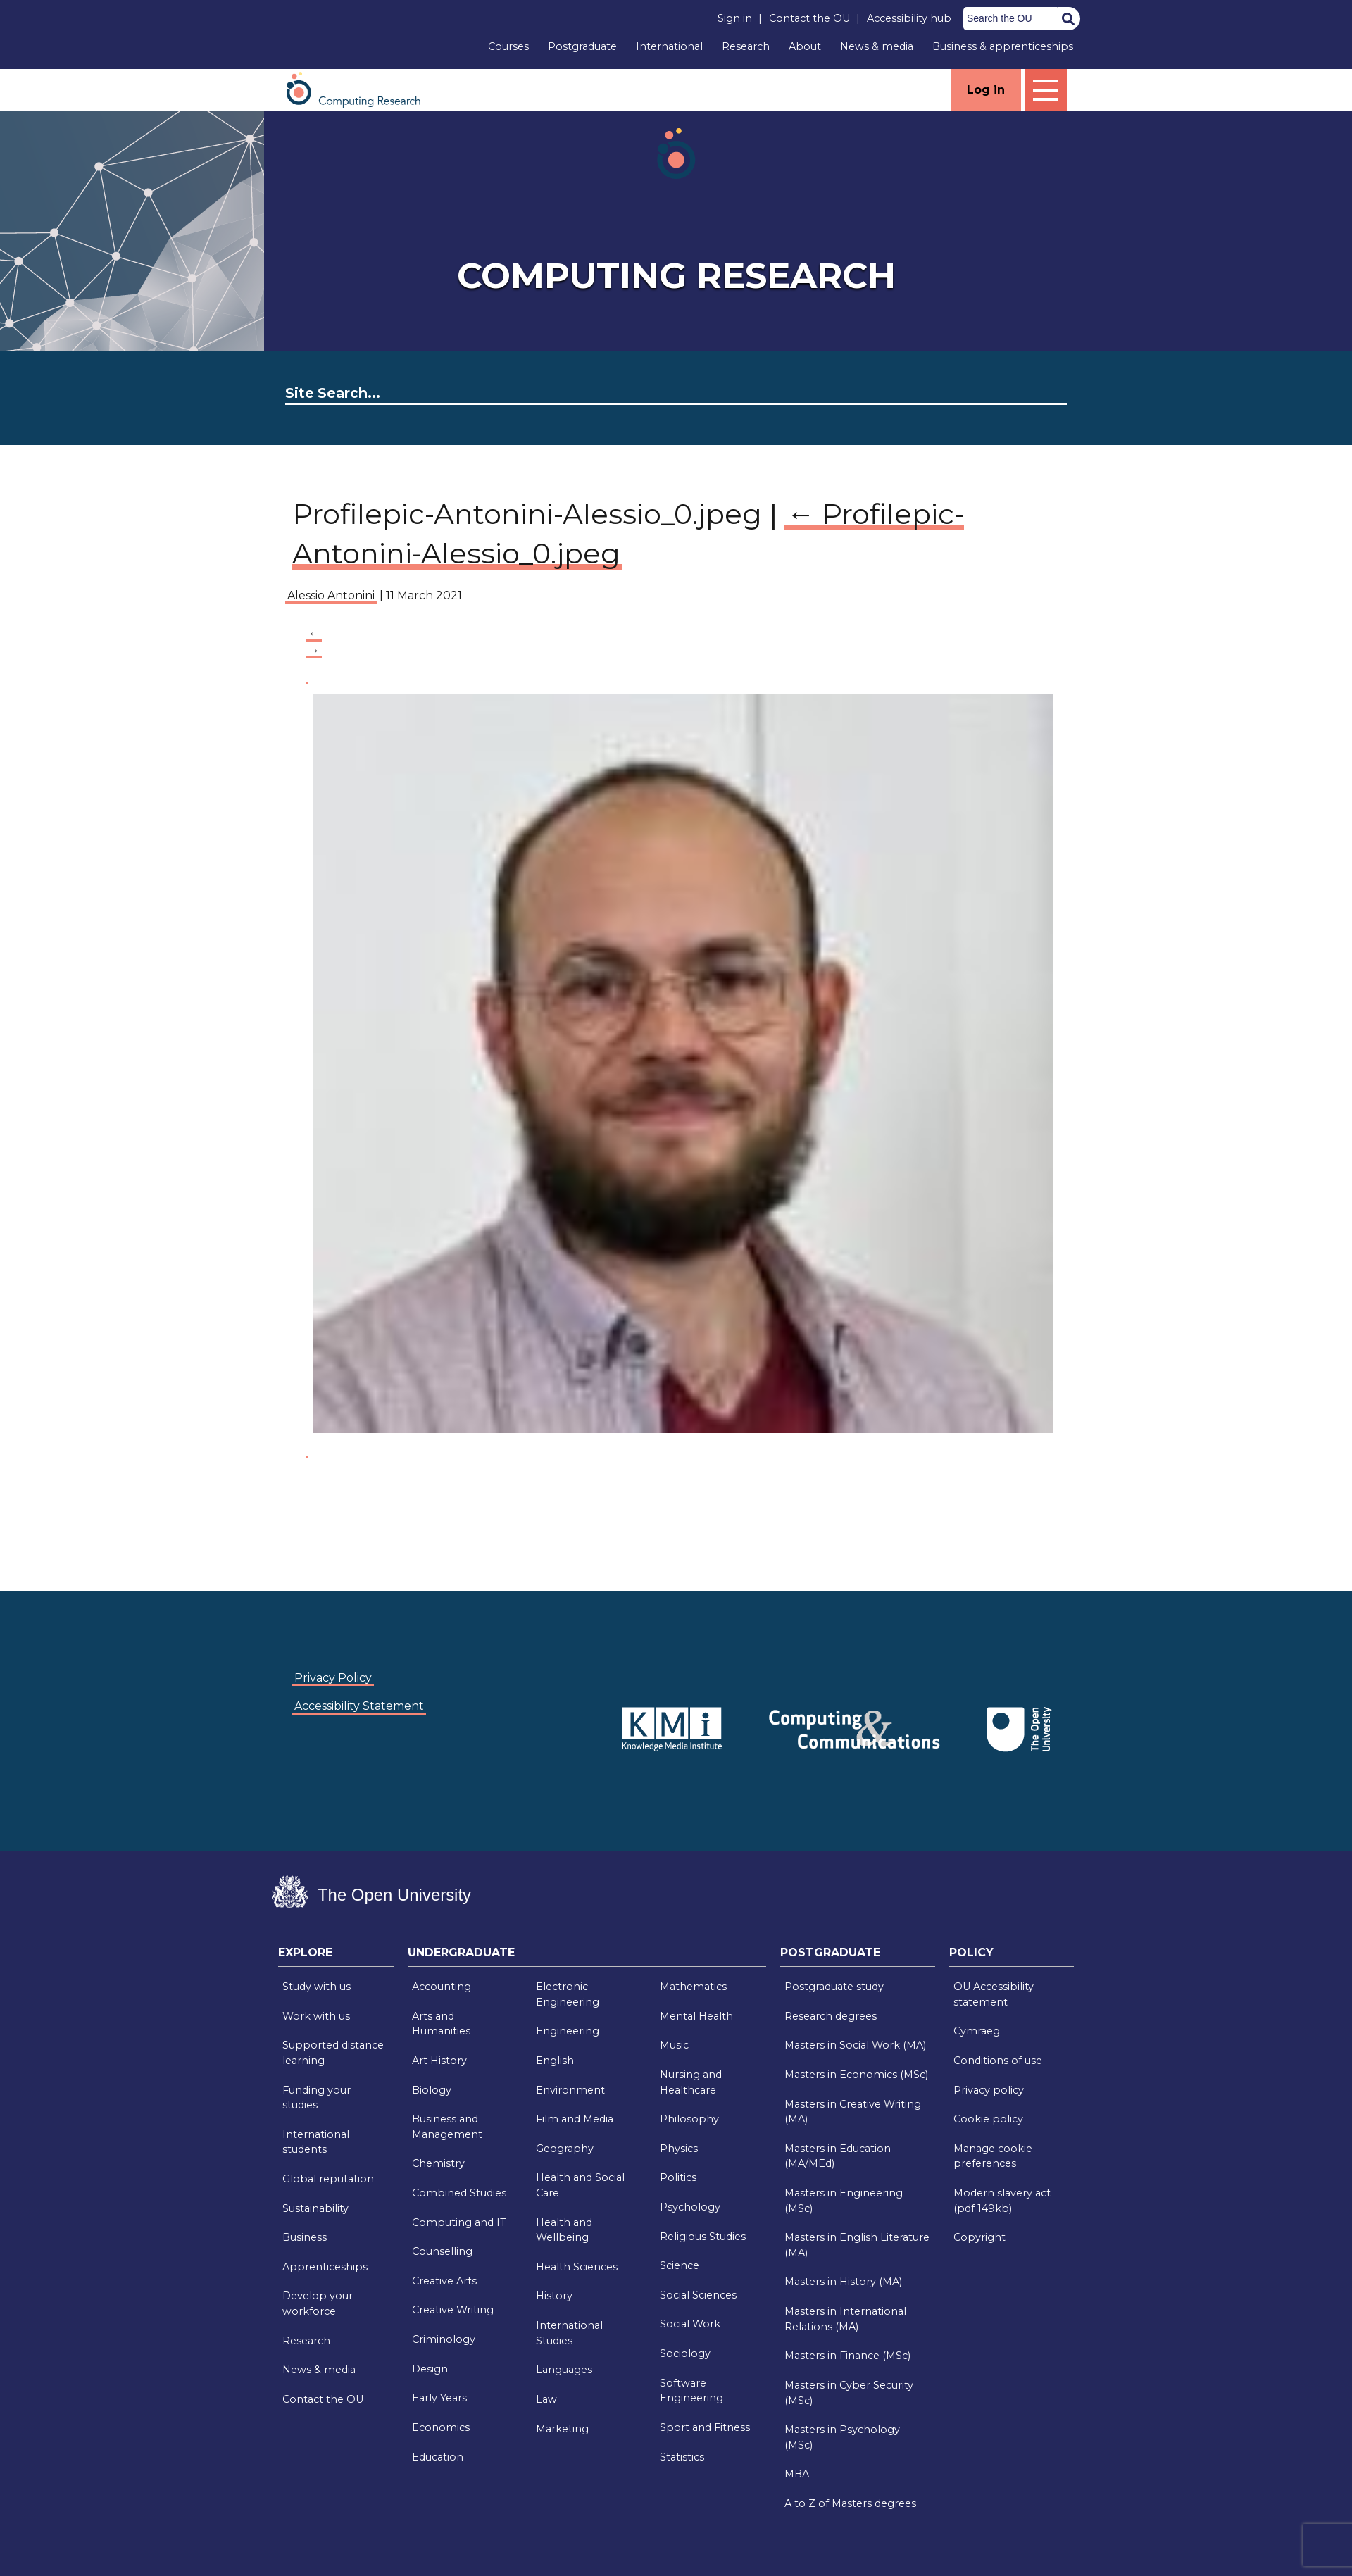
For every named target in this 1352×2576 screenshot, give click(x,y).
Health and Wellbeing (564, 2230)
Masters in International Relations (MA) (845, 2319)
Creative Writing (453, 2309)
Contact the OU (809, 18)
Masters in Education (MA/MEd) (837, 2156)
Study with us (316, 1986)
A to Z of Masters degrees (850, 2503)
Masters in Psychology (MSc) (842, 2437)
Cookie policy (988, 2119)
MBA (796, 2474)
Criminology (443, 2339)
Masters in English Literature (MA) (857, 2245)
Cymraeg (976, 2031)
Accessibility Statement (359, 1706)
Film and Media (574, 2119)
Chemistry (438, 2163)
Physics (679, 2148)
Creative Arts (444, 2281)
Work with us (316, 2016)
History (554, 2295)
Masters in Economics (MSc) (856, 2074)
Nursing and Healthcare (691, 2082)
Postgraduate (582, 46)
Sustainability (315, 2208)
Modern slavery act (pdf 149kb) (1002, 2201)
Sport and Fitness (705, 2427)
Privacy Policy (333, 1677)
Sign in (735, 18)
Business (304, 2237)
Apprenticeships (325, 2267)
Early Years (439, 2397)
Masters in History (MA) (843, 2281)
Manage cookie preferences (992, 2156)
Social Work (690, 2324)
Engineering (567, 2031)
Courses (508, 46)
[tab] (336, 1956)
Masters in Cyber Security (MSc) (848, 2393)
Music (674, 2045)
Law (546, 2399)
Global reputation (328, 2178)
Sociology (685, 2353)
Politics (678, 2177)
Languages (564, 2369)
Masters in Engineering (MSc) (843, 2201)
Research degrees (830, 2016)
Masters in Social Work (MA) (855, 2045)
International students (315, 2142)
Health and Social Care (580, 2185)
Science (679, 2265)
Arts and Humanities (441, 2024)
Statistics (682, 2457)
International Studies (569, 2333)
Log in (986, 89)
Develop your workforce (317, 2303)
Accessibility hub (909, 18)
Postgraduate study (834, 1986)
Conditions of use (997, 2060)
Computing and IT (459, 2222)
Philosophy (689, 2119)
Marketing (562, 2428)
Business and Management (447, 2127)
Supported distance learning (333, 2053)
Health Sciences (577, 2267)
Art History (439, 2060)
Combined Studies (459, 2193)
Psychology (690, 2207)
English (555, 2060)
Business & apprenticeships (1002, 46)
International (669, 46)
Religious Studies (703, 2236)
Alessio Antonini (331, 595)
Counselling (442, 2251)
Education (437, 2457)
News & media (876, 46)
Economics (441, 2427)
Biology (431, 2090)
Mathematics (693, 1986)
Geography (565, 2148)
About (805, 46)
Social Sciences (698, 2295)
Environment (570, 2090)
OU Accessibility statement (993, 1994)
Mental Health (696, 2016)
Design (430, 2369)
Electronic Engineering (567, 1994)
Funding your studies (316, 2098)
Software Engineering (691, 2391)
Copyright (979, 2237)
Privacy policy (988, 2090)
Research (746, 46)
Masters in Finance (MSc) (847, 2355)
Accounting (441, 1986)
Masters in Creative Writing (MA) (852, 2112)
